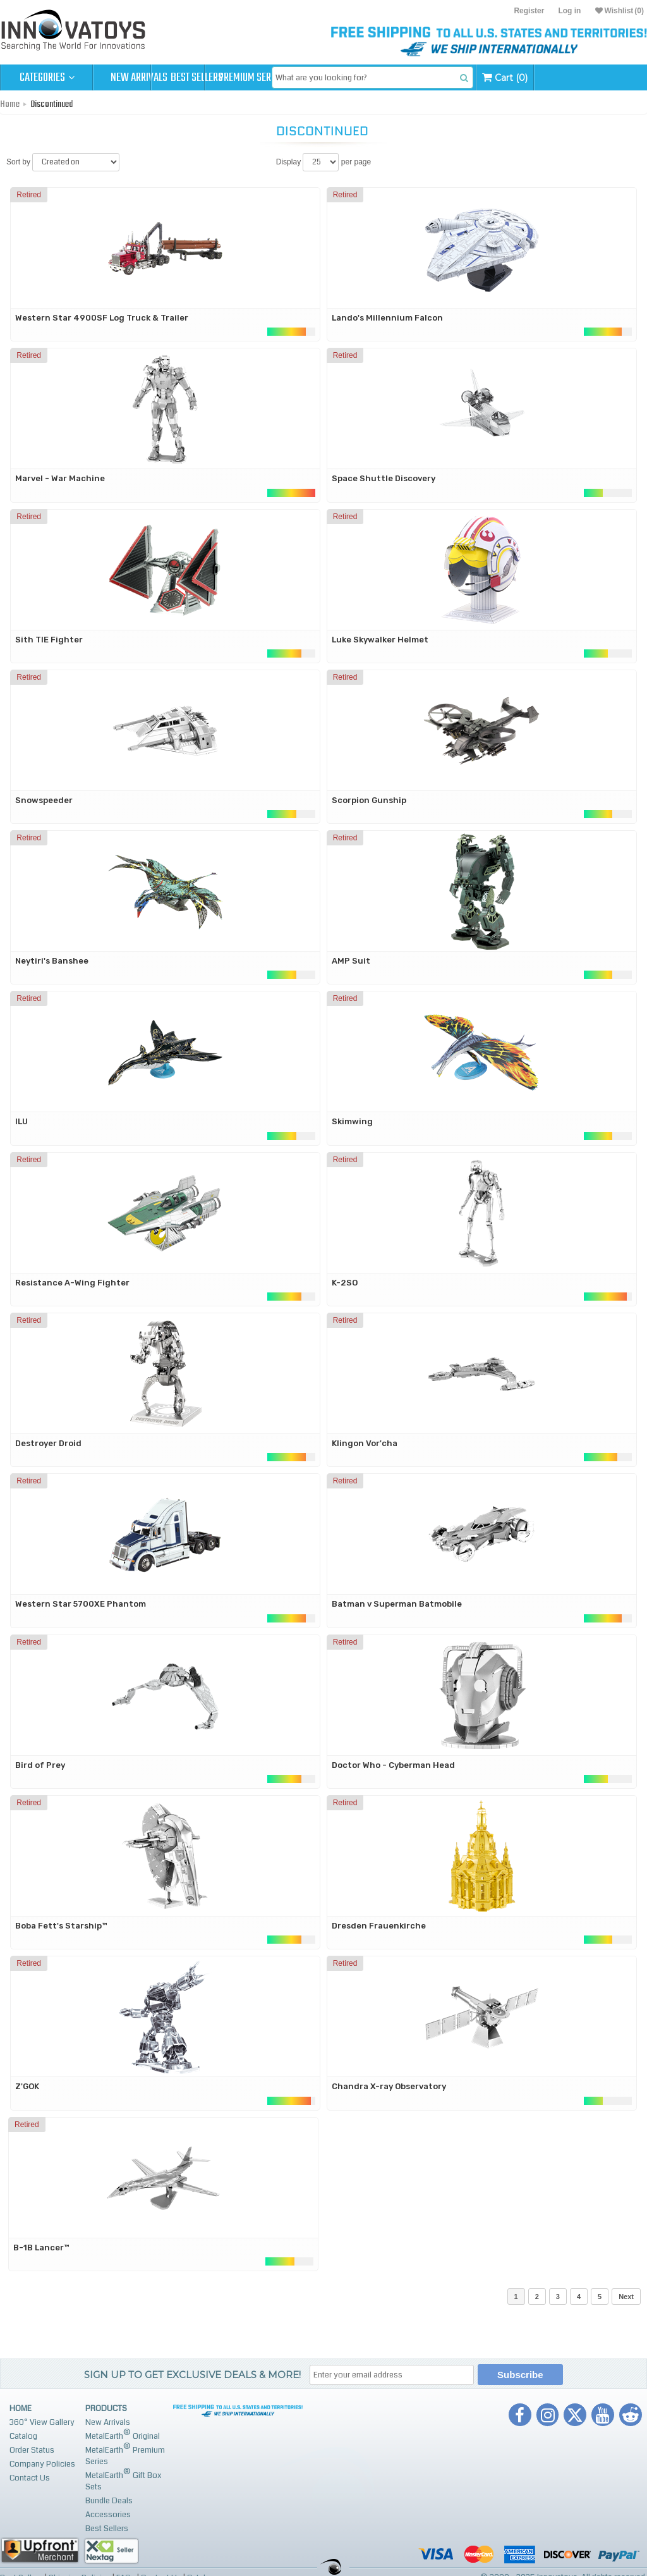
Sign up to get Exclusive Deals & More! (192, 2375)
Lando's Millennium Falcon (387, 317)
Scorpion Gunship (369, 800)
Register (529, 10)
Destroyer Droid (48, 1443)
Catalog (23, 2436)
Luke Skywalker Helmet (380, 639)
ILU (21, 1121)
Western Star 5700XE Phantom (80, 1604)
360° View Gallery (42, 2422)
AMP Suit (351, 961)
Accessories (108, 2514)
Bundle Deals (109, 2500)
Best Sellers (231, 77)
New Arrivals (139, 77)
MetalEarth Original (122, 2435)
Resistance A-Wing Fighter (72, 1282)
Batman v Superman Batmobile (397, 1604)
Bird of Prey (40, 1765)
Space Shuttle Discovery (383, 478)
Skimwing (352, 1121)
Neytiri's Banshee (51, 961)
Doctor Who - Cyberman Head (393, 1765)
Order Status (31, 2450)
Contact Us (29, 2478)
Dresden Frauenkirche (379, 1925)
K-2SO (345, 1282)
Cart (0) (604, 77)
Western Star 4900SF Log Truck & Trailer (101, 317)
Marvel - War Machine (60, 478)
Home (10, 104)
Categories (47, 77)
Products (106, 2408)
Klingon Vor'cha (364, 1443)
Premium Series (323, 77)
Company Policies (42, 2464)
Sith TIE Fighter (49, 639)
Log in (569, 10)
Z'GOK (27, 2086)
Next (626, 2296)
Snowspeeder (44, 800)
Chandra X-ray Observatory (389, 2086)
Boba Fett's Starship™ (61, 1925)
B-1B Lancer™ (41, 2247)
